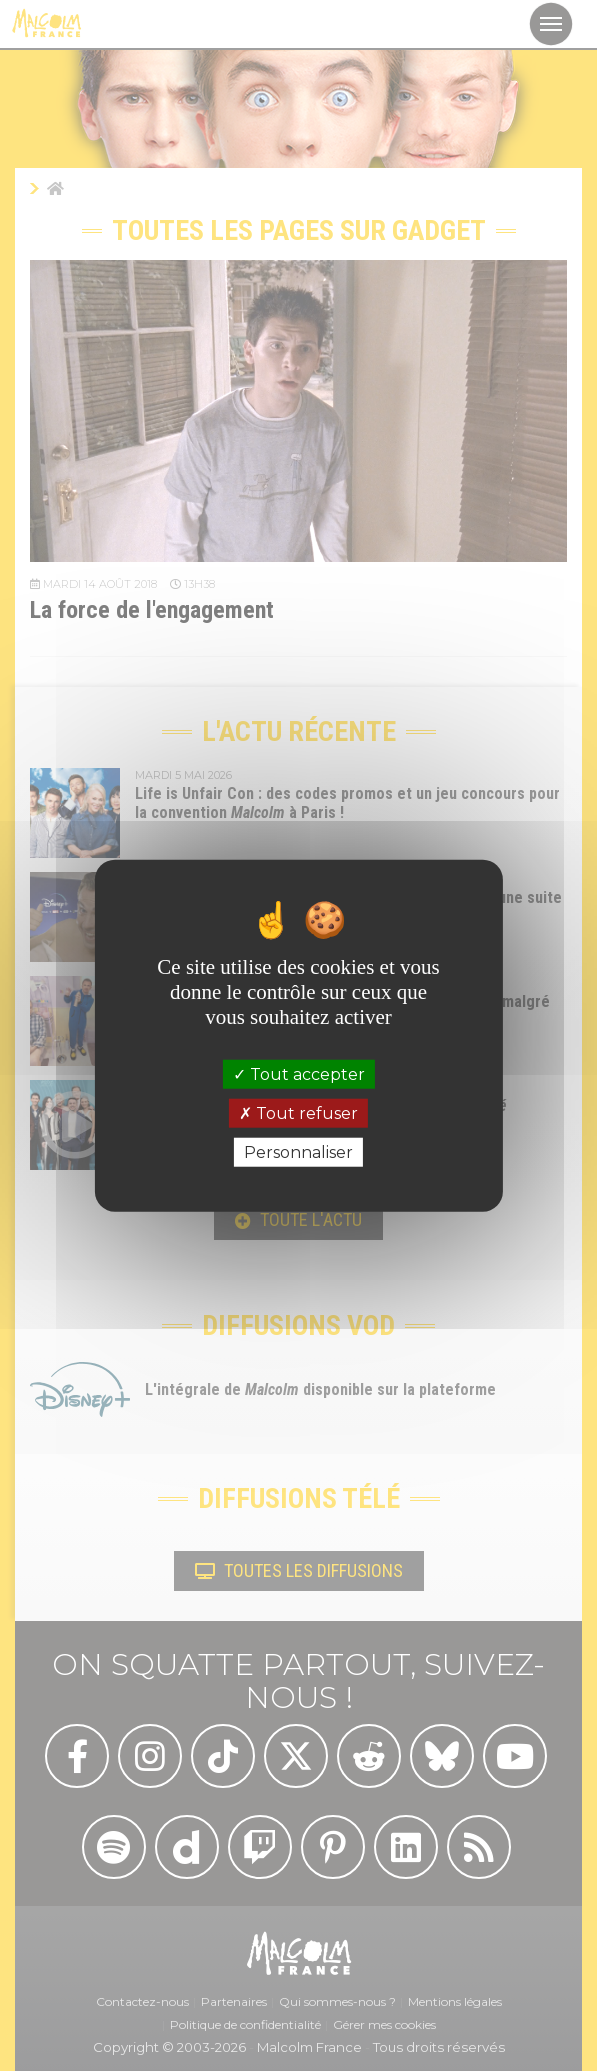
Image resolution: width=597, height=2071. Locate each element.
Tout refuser (298, 1112)
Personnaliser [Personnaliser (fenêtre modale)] (298, 1152)
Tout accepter (299, 1073)
